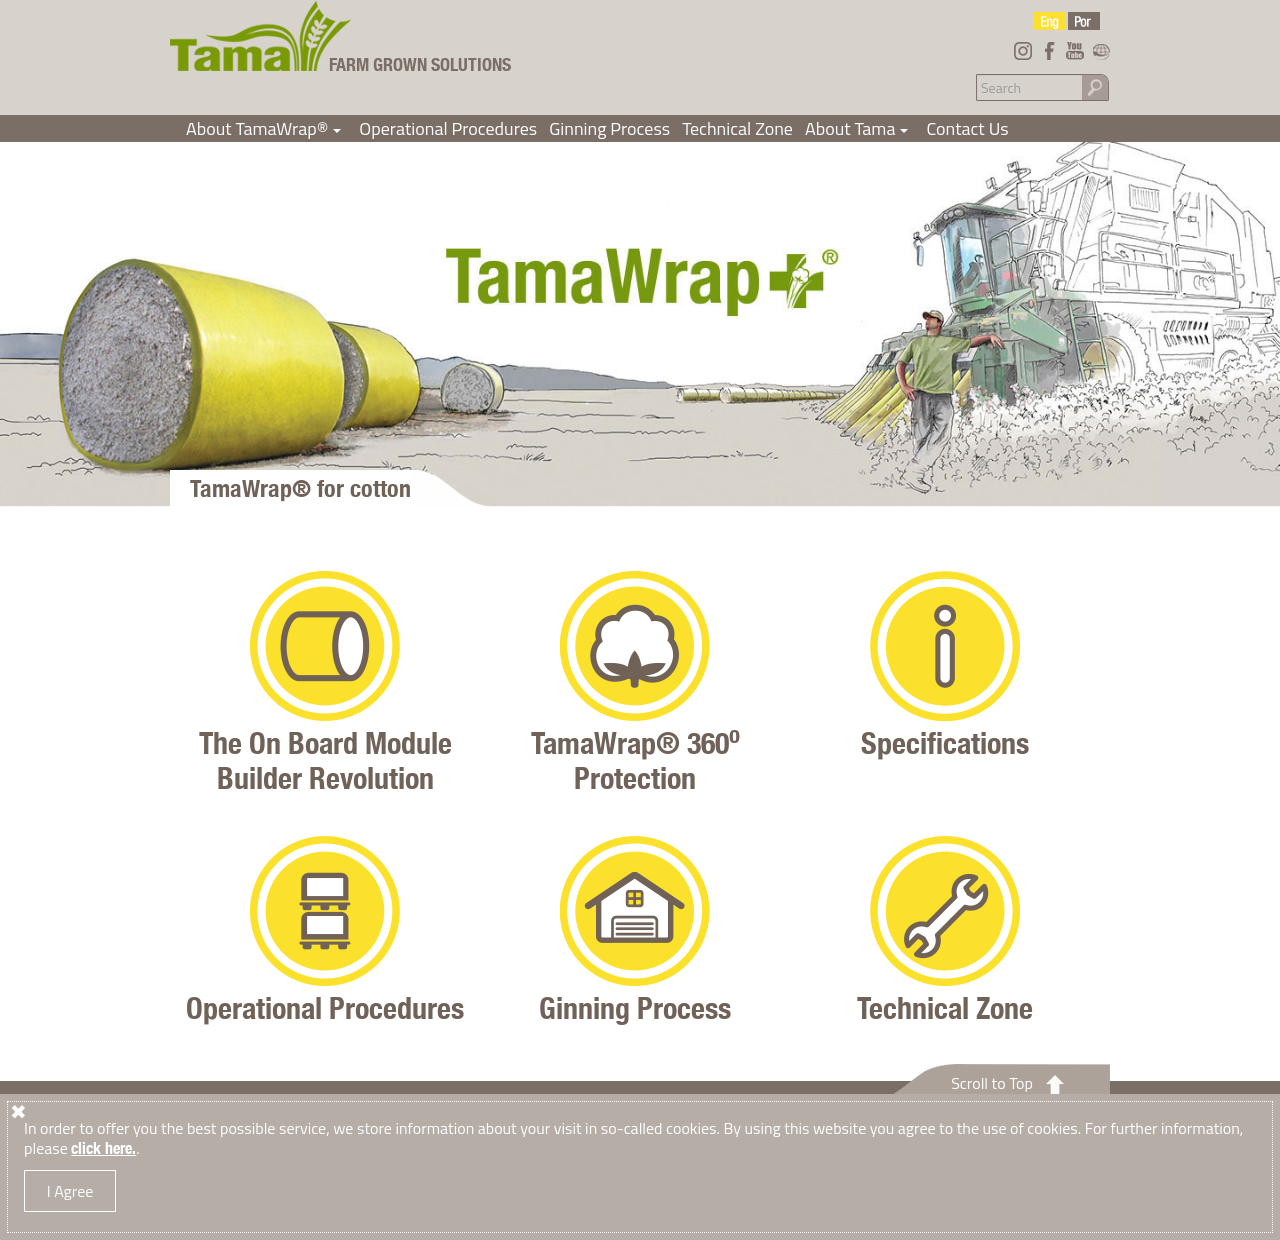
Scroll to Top (992, 1083)
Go (1095, 86)
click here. (103, 1148)
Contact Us (967, 128)
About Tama (860, 128)
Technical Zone (737, 128)
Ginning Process (609, 128)
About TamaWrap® (266, 128)
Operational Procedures (448, 128)
